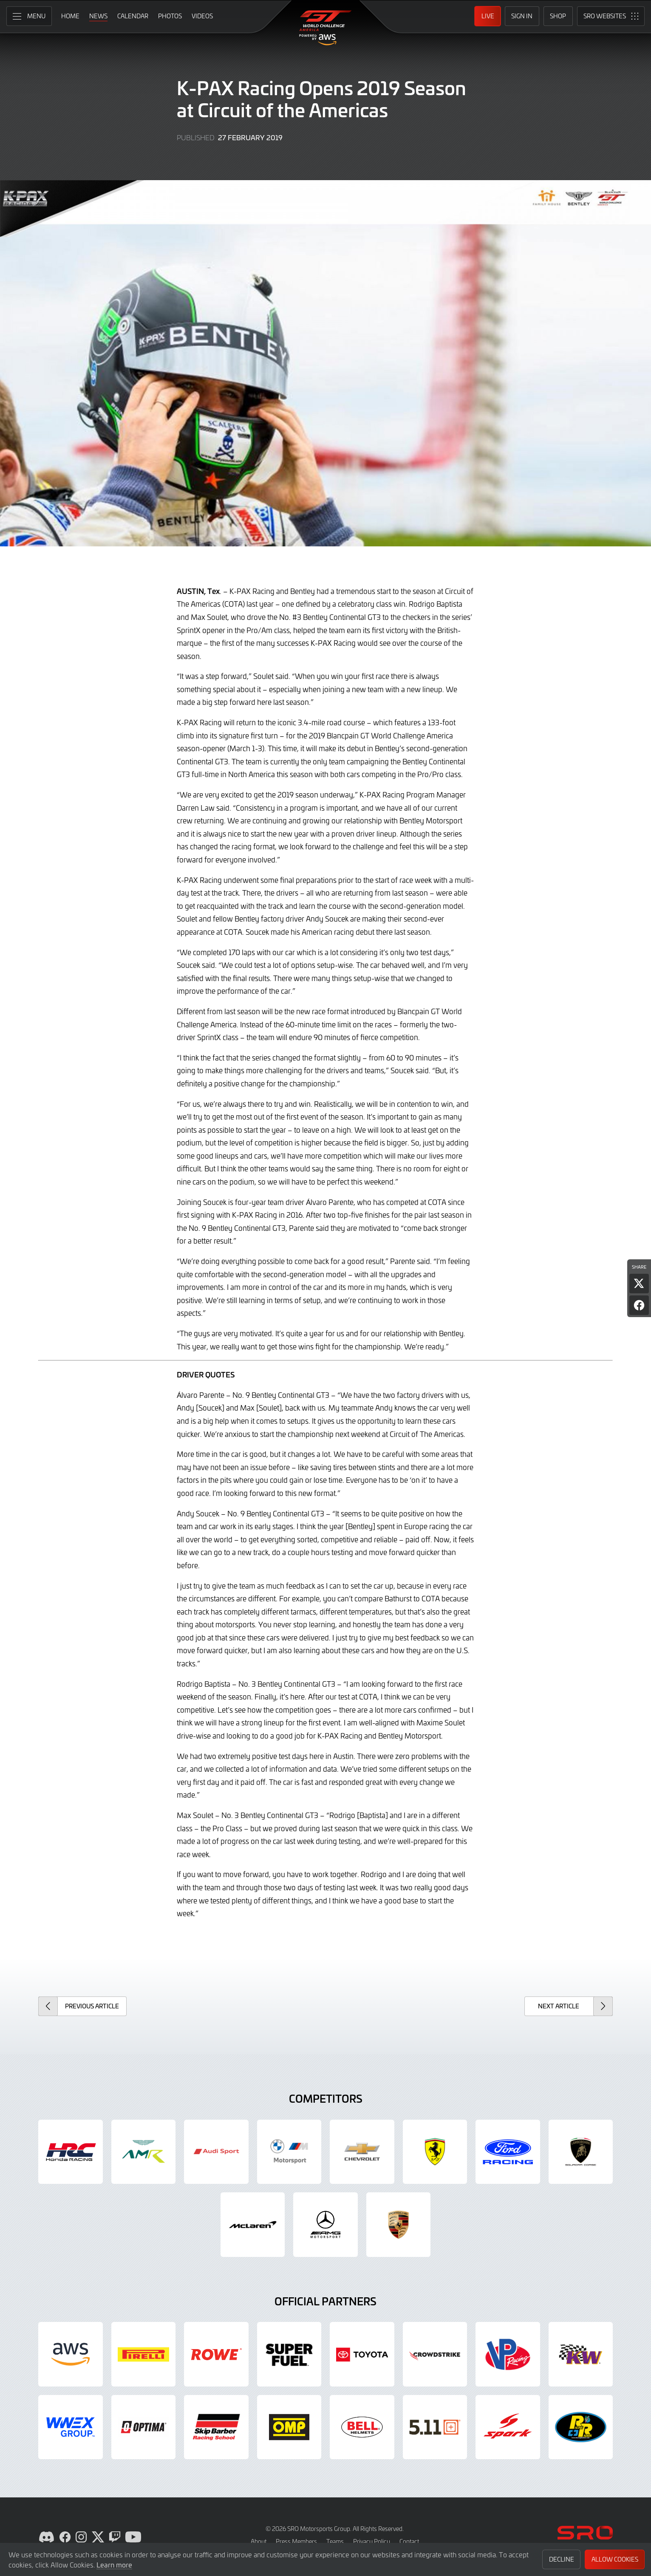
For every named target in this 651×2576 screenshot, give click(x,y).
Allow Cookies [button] (615, 2559)
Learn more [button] (114, 2564)
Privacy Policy (371, 2541)
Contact (409, 2541)
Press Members (296, 2541)
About (258, 2541)
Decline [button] (561, 2559)
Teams (335, 2541)
